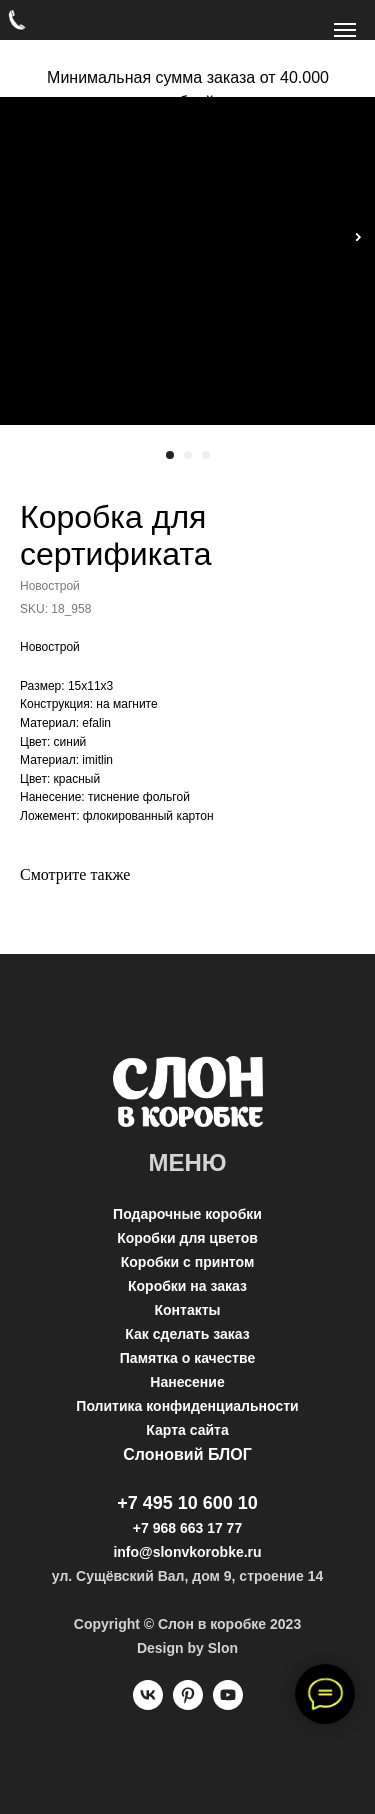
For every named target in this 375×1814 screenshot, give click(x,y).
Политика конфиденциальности (187, 1406)
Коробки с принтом (188, 1262)
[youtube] (228, 1704)
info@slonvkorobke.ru (187, 1552)
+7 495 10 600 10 (187, 1503)
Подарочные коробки (187, 1214)
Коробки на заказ (187, 1286)
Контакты (187, 1310)
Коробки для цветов (187, 1238)
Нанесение (187, 1382)
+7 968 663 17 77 (187, 1528)
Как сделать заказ (187, 1334)
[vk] (148, 1704)
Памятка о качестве (187, 1358)
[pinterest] (188, 1704)
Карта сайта (187, 1430)
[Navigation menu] (345, 30)
